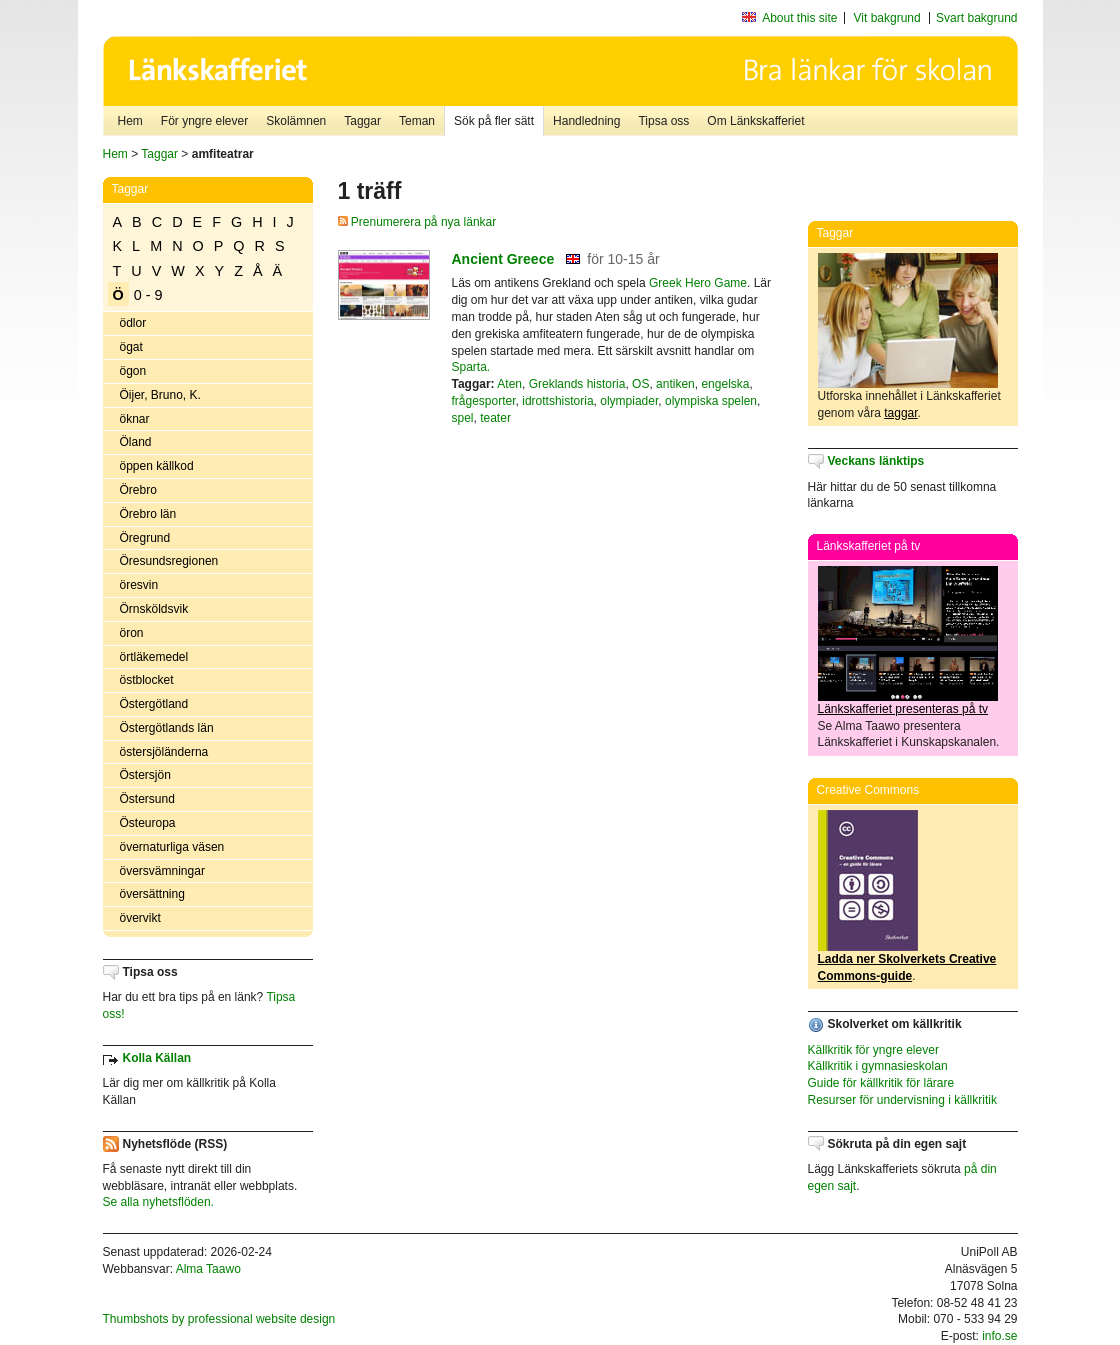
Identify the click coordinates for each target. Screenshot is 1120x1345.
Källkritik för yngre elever (873, 1050)
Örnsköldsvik (154, 609)
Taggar (362, 121)
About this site (799, 18)
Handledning (586, 121)
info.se (999, 1336)
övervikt (140, 918)
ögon (133, 371)
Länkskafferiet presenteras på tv (903, 709)
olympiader (629, 401)
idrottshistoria (557, 401)
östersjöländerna (164, 752)
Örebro (138, 490)
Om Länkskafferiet (755, 121)
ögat (131, 347)
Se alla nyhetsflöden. (158, 1202)
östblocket (147, 680)
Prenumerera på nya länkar (417, 222)
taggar (900, 413)
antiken (675, 384)
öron (132, 633)
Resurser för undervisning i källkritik (902, 1100)
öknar (135, 419)
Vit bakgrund (887, 18)
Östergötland (154, 704)
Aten (509, 384)
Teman (417, 121)
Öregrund (145, 538)
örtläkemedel (154, 657)
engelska (725, 384)
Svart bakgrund (976, 18)
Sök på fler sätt (494, 121)
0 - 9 (148, 295)
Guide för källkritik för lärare (881, 1083)
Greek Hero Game (698, 283)
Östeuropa (148, 823)
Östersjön (145, 775)
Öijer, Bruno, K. (160, 395)
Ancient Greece (503, 259)
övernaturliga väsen (172, 847)
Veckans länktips (876, 461)
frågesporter (484, 401)
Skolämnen (296, 121)
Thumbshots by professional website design (219, 1319)
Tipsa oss (663, 121)
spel (463, 418)
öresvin (139, 585)
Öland (136, 442)
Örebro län (148, 514)
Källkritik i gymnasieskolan (878, 1066)
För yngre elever (204, 121)
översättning (152, 894)
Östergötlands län (167, 728)
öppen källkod (157, 466)
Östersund (147, 799)
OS (640, 384)
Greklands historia (577, 384)
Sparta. (471, 367)
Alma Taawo (208, 1269)
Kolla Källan (157, 1058)
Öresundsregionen (169, 561)
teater (495, 418)
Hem (130, 121)
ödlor (133, 323)
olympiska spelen (711, 401)
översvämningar (162, 871)
